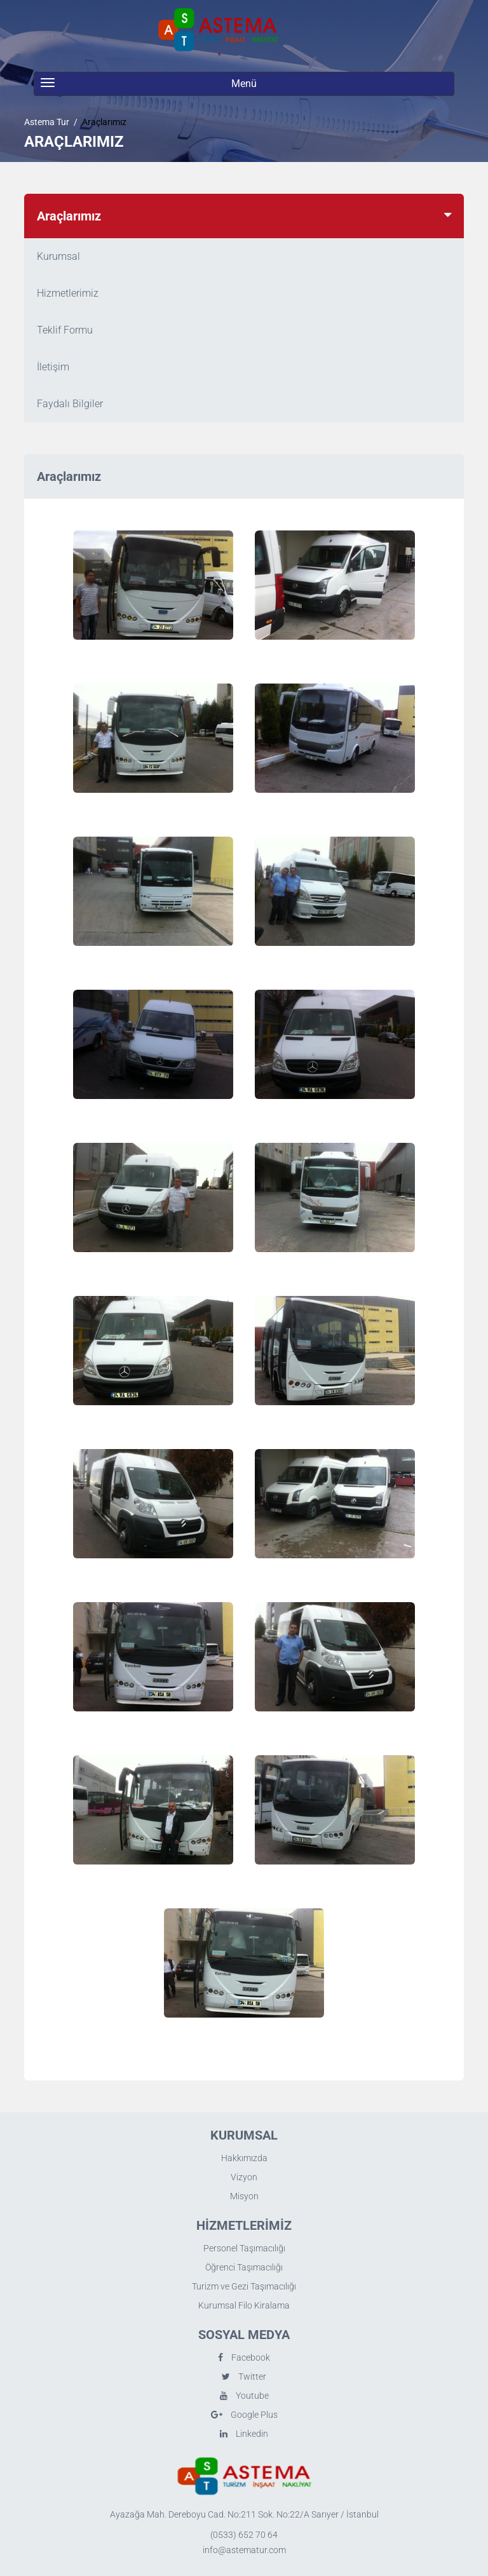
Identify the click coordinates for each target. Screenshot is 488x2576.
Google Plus (244, 2415)
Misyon (244, 2196)
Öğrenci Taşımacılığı (244, 2267)
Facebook (244, 2357)
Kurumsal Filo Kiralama (244, 2305)
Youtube (244, 2396)
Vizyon (244, 2177)
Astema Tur (46, 122)
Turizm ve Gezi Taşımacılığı (244, 2286)
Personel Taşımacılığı (244, 2248)
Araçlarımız (104, 122)
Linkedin (244, 2434)
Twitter (244, 2376)
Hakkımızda (244, 2158)
